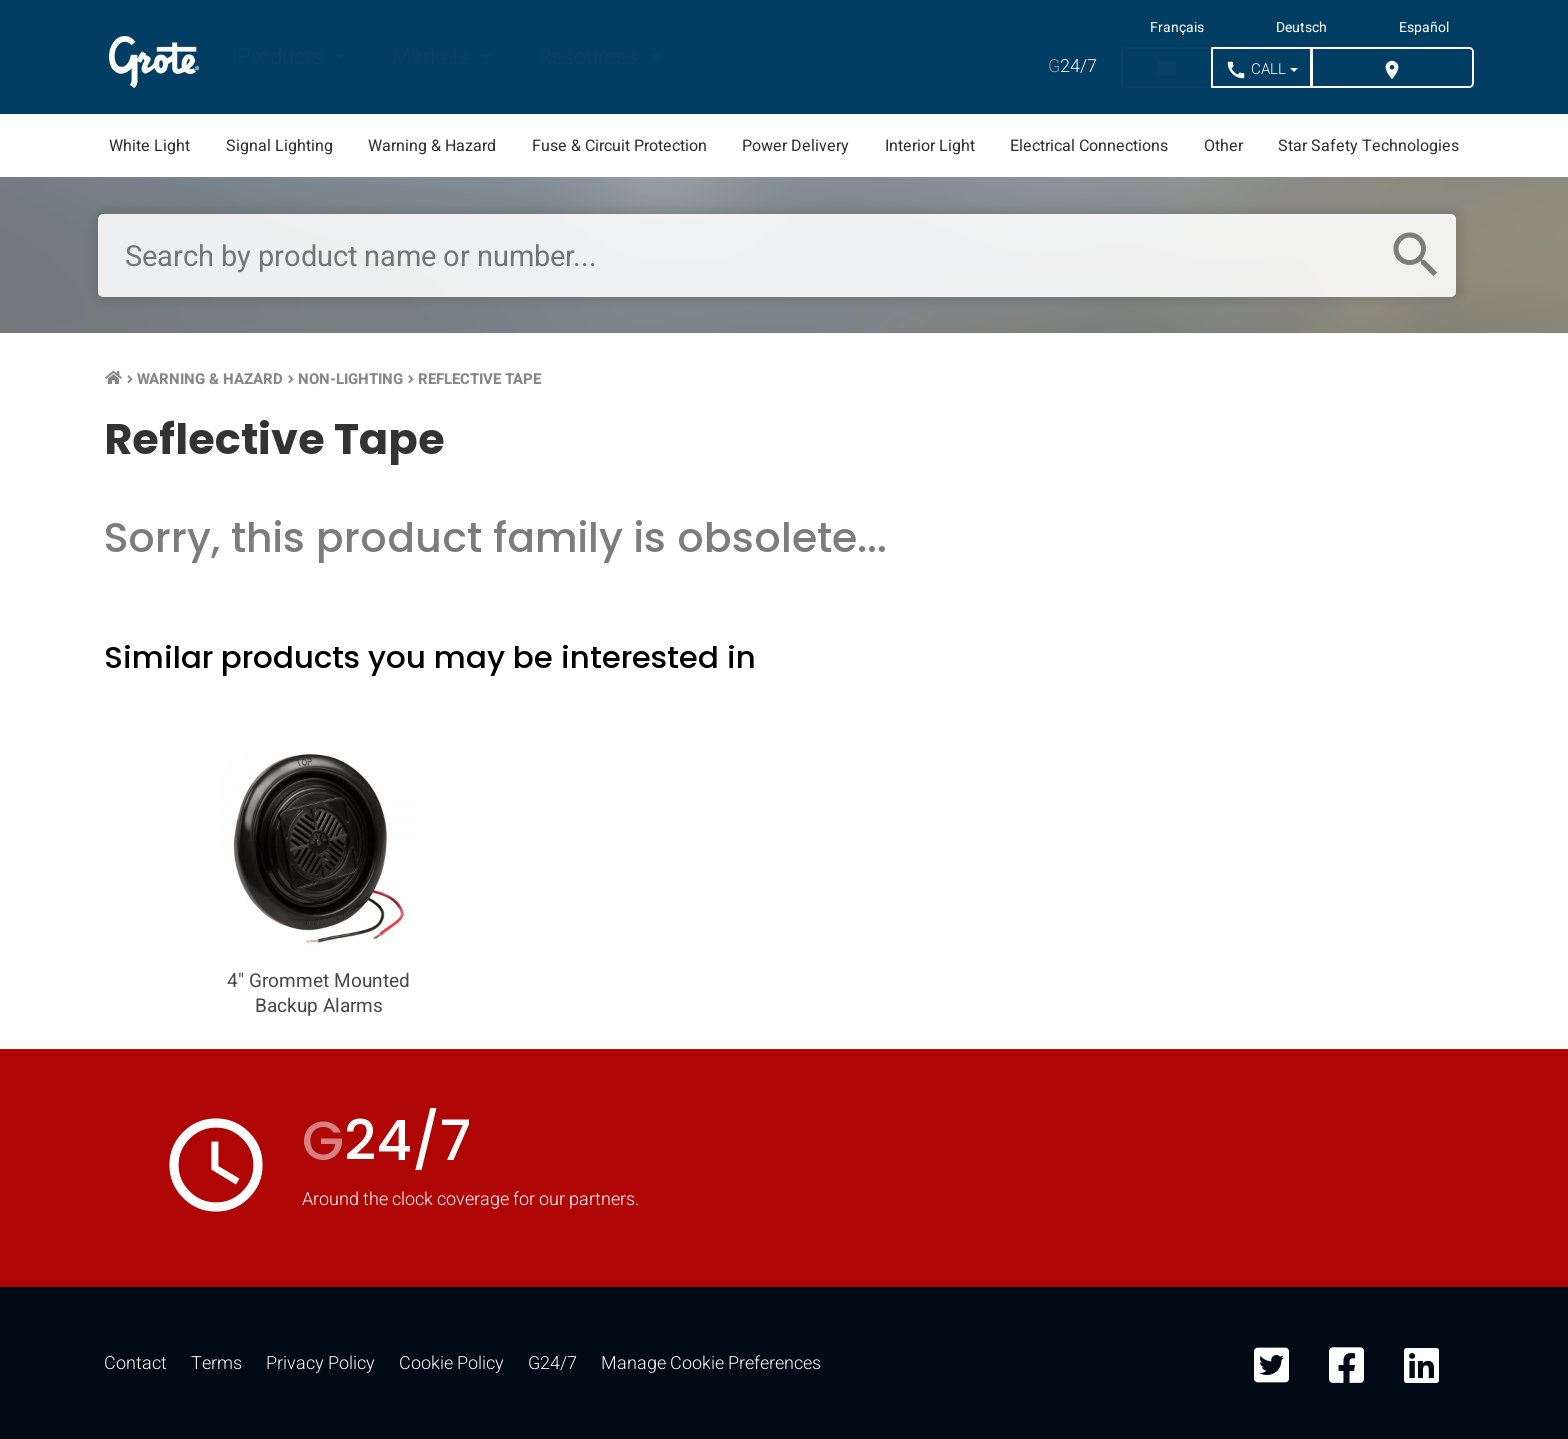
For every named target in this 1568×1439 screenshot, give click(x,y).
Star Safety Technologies (1368, 146)
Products (282, 57)
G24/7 (552, 1363)
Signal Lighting (279, 146)
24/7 (1072, 66)
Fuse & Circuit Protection (619, 146)
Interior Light (930, 146)
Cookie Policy (451, 1363)
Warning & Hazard (432, 146)
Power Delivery (795, 146)
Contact (135, 1363)
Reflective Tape (479, 379)
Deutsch (1301, 28)
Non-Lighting (350, 379)
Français (1177, 28)
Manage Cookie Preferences (711, 1363)
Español (1424, 28)
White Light (149, 146)
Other (1223, 146)
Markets (433, 57)
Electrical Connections (1089, 146)
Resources (590, 57)
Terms (216, 1363)
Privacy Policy (320, 1363)
